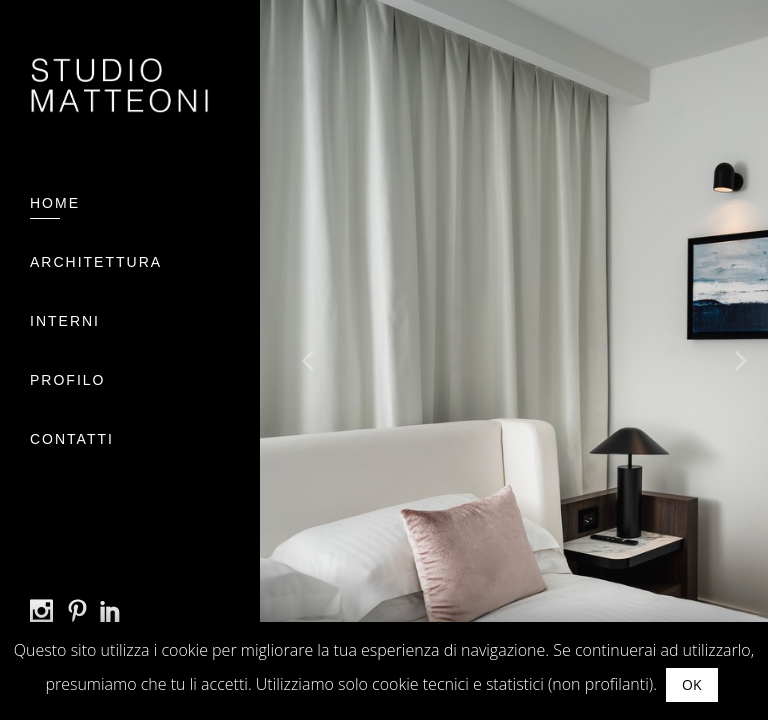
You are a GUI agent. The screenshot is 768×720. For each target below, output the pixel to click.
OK (691, 684)
